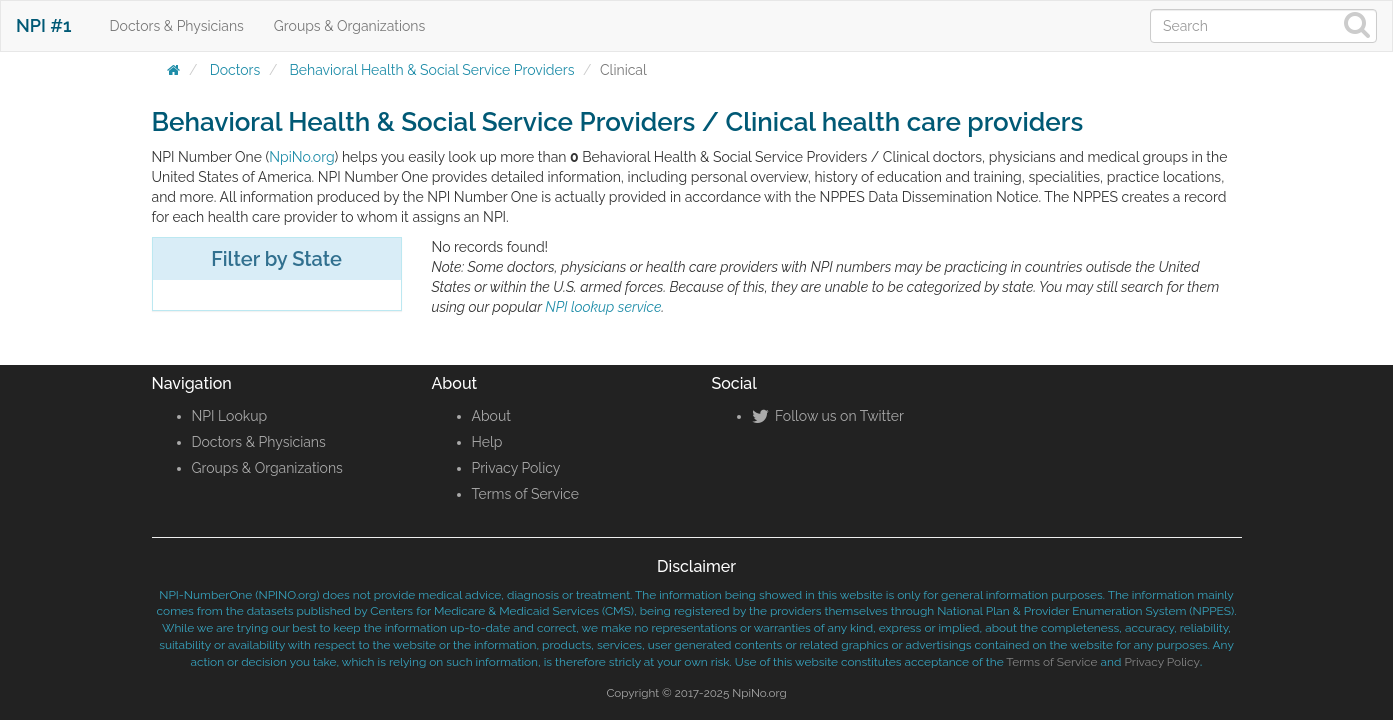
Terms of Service (525, 494)
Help (487, 442)
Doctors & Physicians (177, 26)
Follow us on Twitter (828, 416)
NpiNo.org (301, 157)
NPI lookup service (603, 307)
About (491, 416)
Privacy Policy (516, 468)
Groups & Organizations (349, 26)
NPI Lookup (230, 416)
